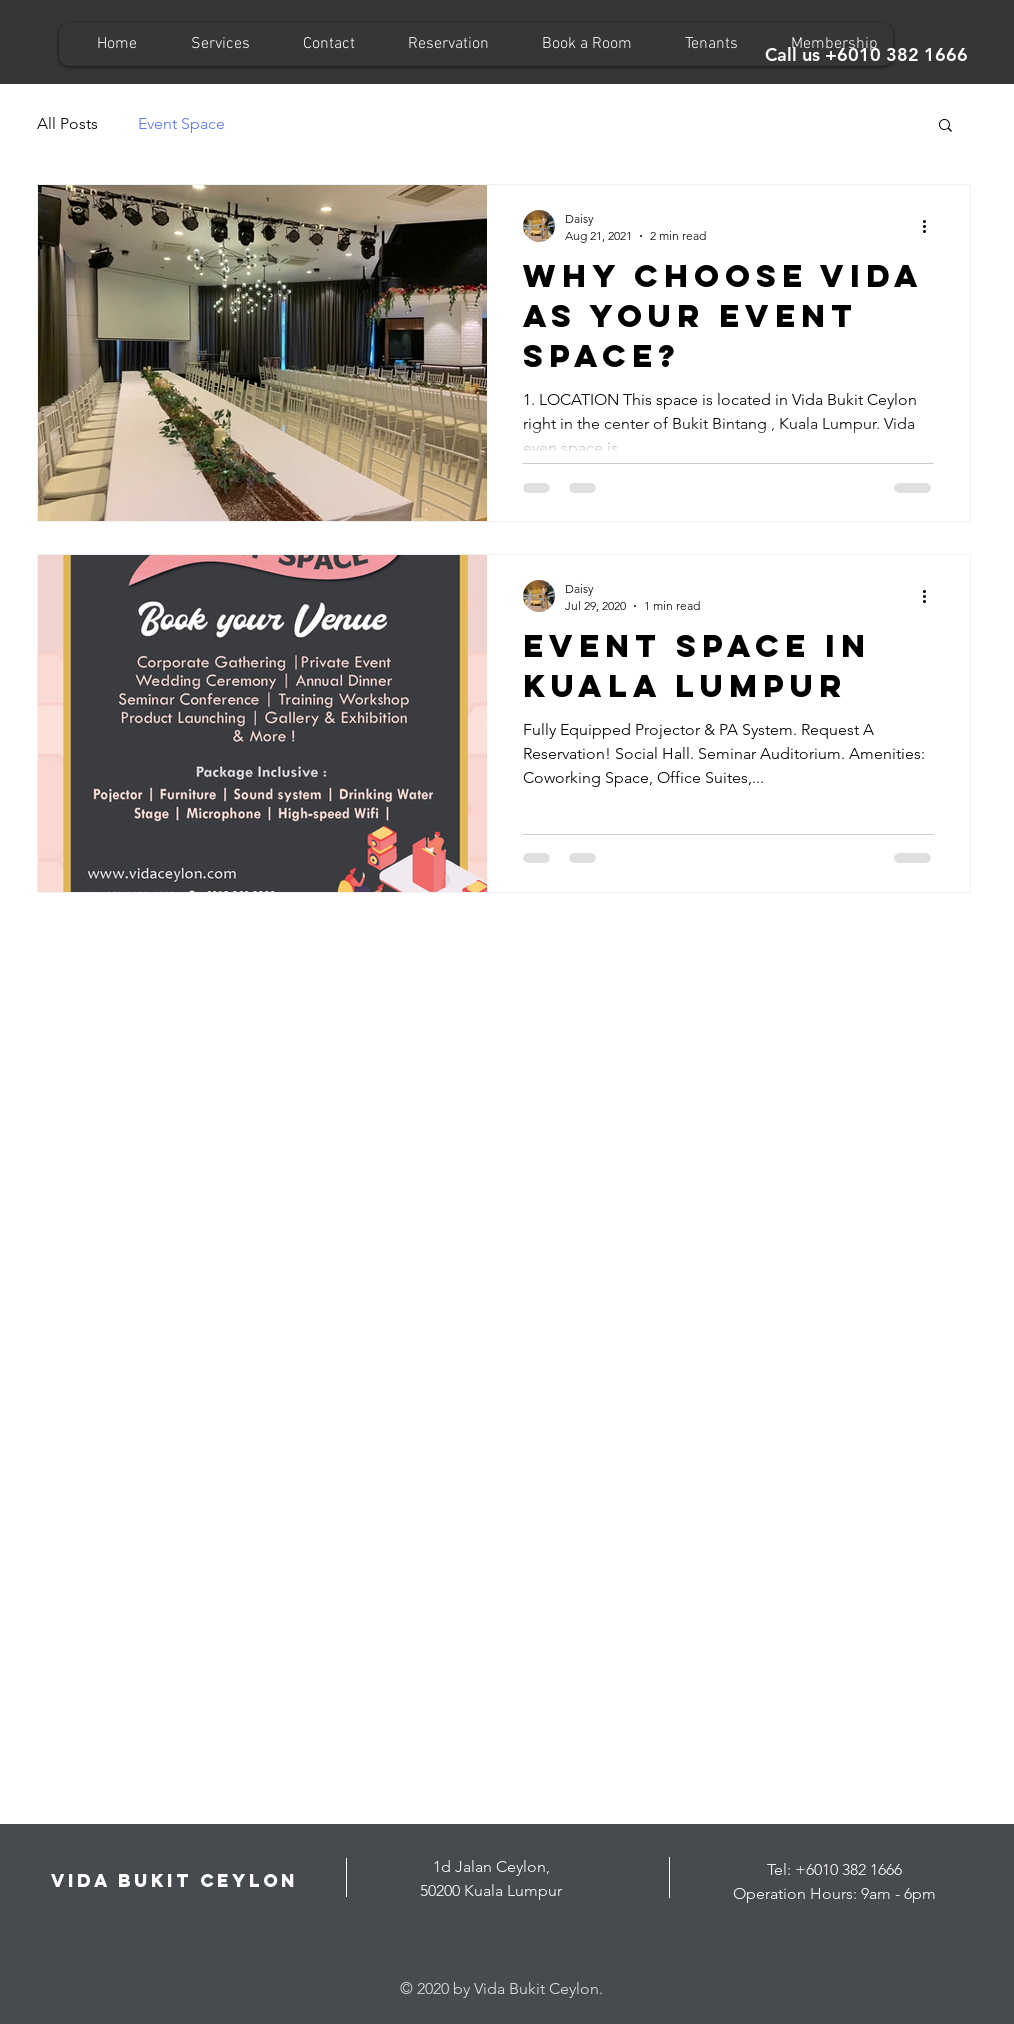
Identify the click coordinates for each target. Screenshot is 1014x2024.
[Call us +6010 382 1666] (866, 54)
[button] (945, 126)
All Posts (67, 123)
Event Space (181, 123)
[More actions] (931, 226)
